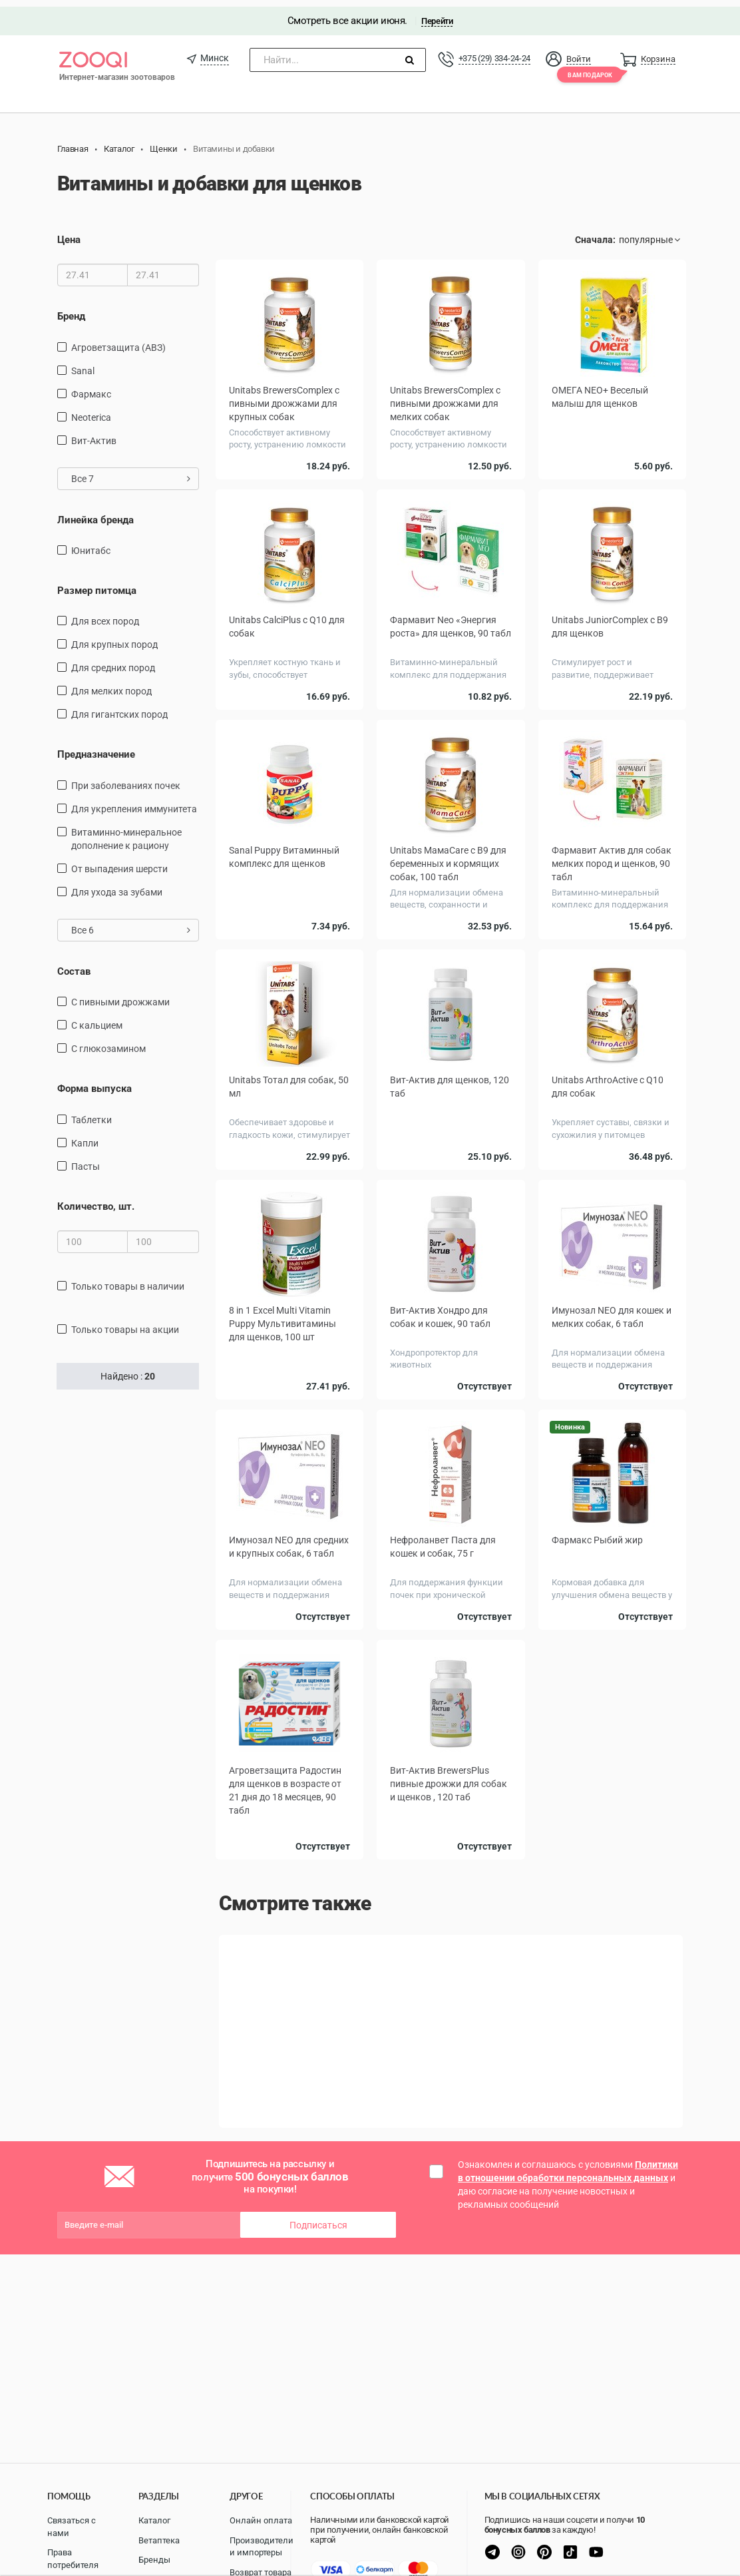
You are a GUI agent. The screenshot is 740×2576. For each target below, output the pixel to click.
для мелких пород (111, 684)
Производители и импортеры (261, 2546)
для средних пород (113, 661)
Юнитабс (90, 544)
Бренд (71, 310)
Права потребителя (72, 2558)
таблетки (91, 1113)
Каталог (154, 2520)
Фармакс (91, 387)
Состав (74, 965)
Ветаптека (159, 2540)
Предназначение (96, 748)
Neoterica (91, 410)
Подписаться (318, 2215)
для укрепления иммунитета (134, 802)
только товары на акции (125, 1323)
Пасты (85, 1160)
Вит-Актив (93, 433)
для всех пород (105, 614)
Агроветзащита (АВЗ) (118, 340)
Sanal (82, 363)
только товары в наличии (127, 1279)
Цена (69, 233)
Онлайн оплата (261, 2520)
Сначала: (595, 233)
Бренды (154, 2560)
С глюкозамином (108, 1042)
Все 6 (130, 923)
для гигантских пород (119, 707)
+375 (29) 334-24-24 (494, 52)
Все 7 (130, 471)
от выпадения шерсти (119, 862)
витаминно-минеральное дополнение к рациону (126, 832)
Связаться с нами (71, 2526)
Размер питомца (96, 584)
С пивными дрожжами (120, 995)
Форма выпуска (94, 1082)
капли (84, 1136)
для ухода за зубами (116, 885)
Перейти (437, 14)
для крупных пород (114, 638)
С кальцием (96, 1018)
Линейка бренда (95, 513)
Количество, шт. (95, 1200)
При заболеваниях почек (125, 779)
